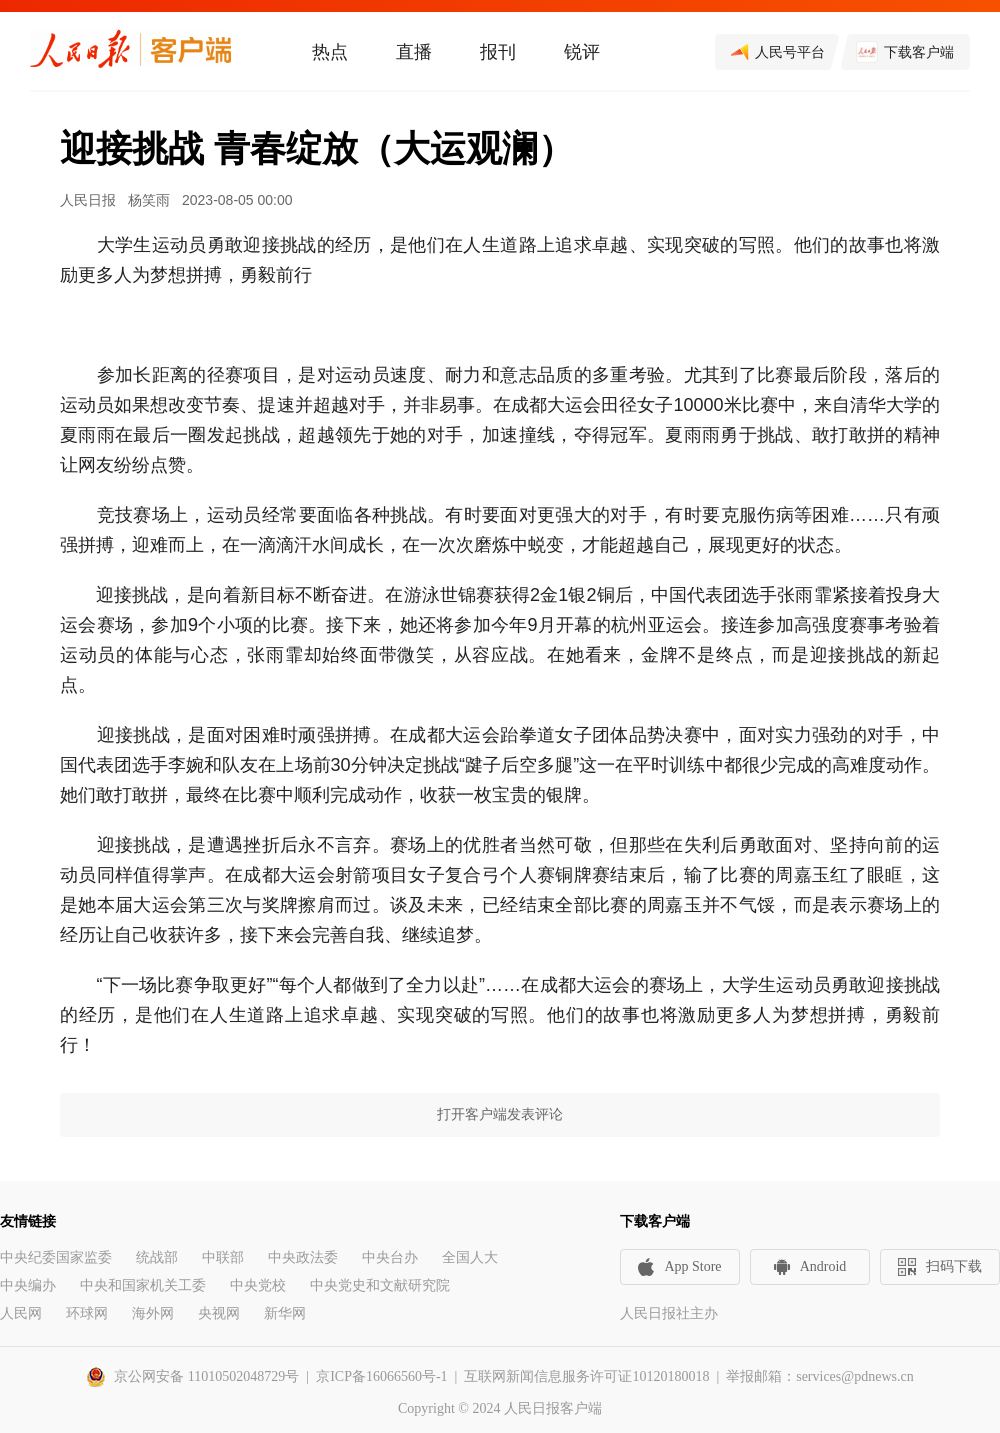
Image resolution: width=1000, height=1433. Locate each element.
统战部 (157, 1257)
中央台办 (390, 1257)
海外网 (153, 1313)
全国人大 (470, 1257)
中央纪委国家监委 (56, 1257)
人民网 (21, 1313)
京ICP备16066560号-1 (381, 1376)
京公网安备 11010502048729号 (206, 1376)
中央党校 (258, 1285)
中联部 (223, 1257)
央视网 (219, 1313)
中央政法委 (303, 1257)
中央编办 (28, 1285)
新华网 (285, 1313)
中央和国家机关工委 (143, 1285)
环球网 (87, 1313)
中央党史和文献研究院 (380, 1285)
